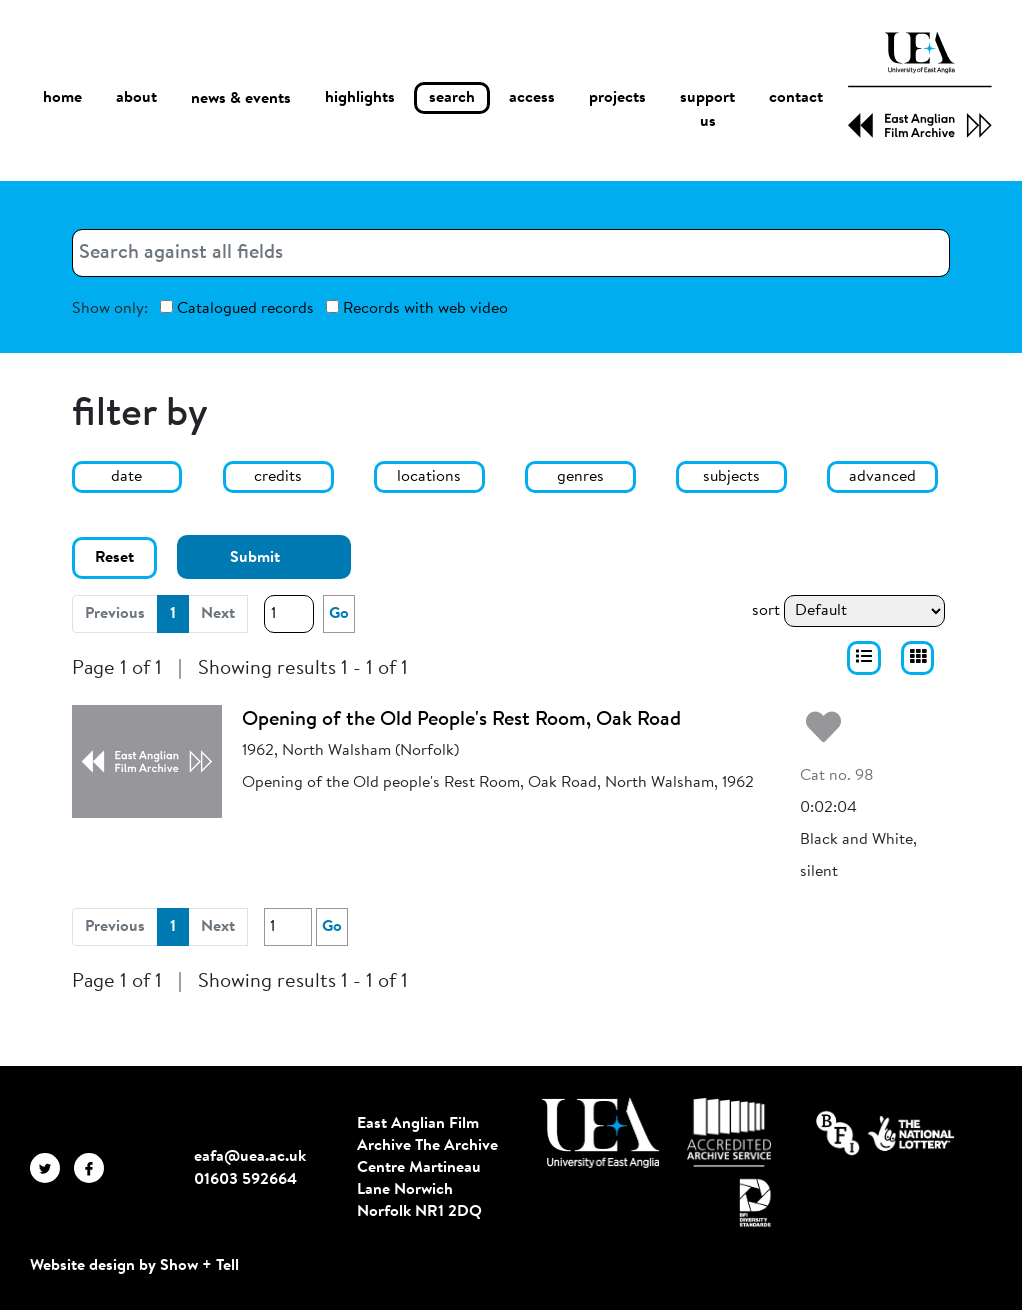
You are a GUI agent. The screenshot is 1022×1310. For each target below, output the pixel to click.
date (126, 477)
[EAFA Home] (920, 85)
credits (278, 477)
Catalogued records (237, 308)
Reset (114, 558)
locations (429, 477)
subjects (731, 477)
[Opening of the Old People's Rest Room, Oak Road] (147, 761)
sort (766, 611)
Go (339, 614)
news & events (241, 98)
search (452, 98)
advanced (882, 477)
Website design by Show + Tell (134, 1266)
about (136, 98)
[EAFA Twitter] (52, 1168)
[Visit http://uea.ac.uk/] (600, 1133)
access (532, 98)
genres (580, 477)
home (62, 97)
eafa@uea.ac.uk (250, 1157)
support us (707, 110)
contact (796, 98)
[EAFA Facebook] (94, 1168)
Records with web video (417, 308)
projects (617, 98)
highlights (360, 98)
